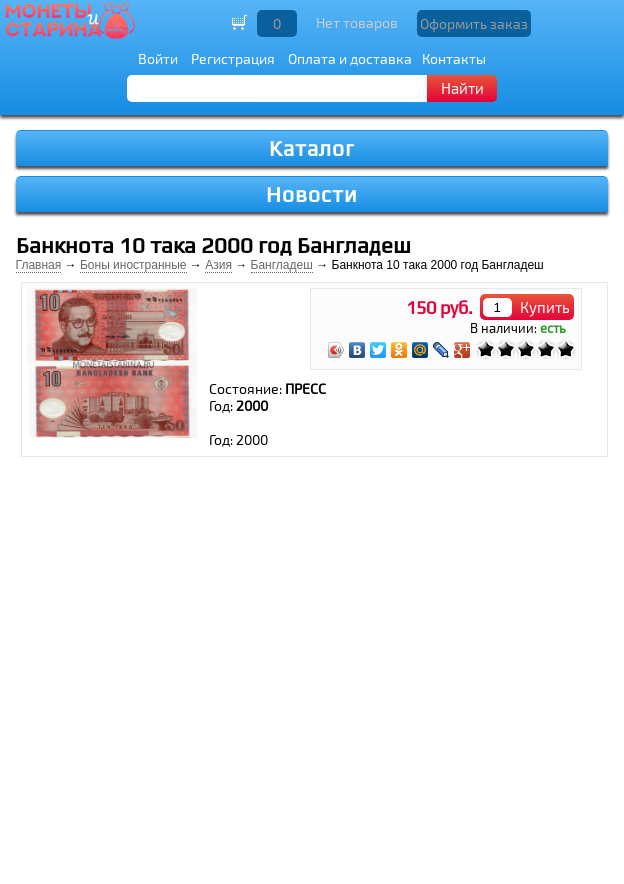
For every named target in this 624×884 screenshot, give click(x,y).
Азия (218, 265)
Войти (158, 58)
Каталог (312, 148)
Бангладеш (282, 265)
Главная (39, 265)
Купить (545, 307)
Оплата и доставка (350, 58)
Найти (462, 88)
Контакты (454, 58)
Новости (312, 194)
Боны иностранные (133, 265)
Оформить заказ (474, 23)
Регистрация (233, 58)
